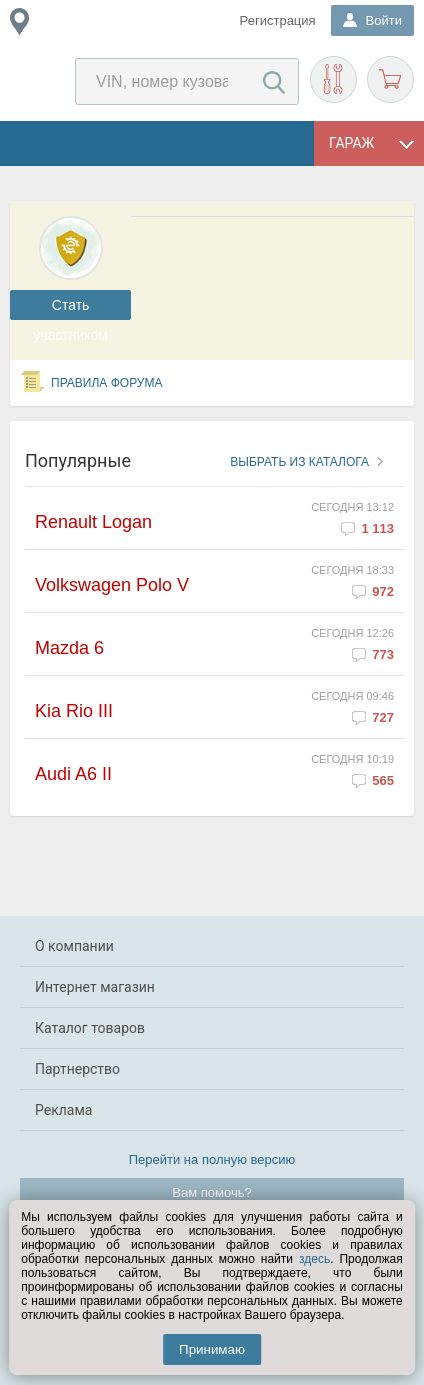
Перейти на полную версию (212, 1159)
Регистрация (278, 20)
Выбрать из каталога (299, 462)
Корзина (390, 79)
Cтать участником (70, 308)
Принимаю (212, 1349)
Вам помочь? (211, 1192)
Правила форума (107, 383)
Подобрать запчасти (333, 79)
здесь (314, 1259)
